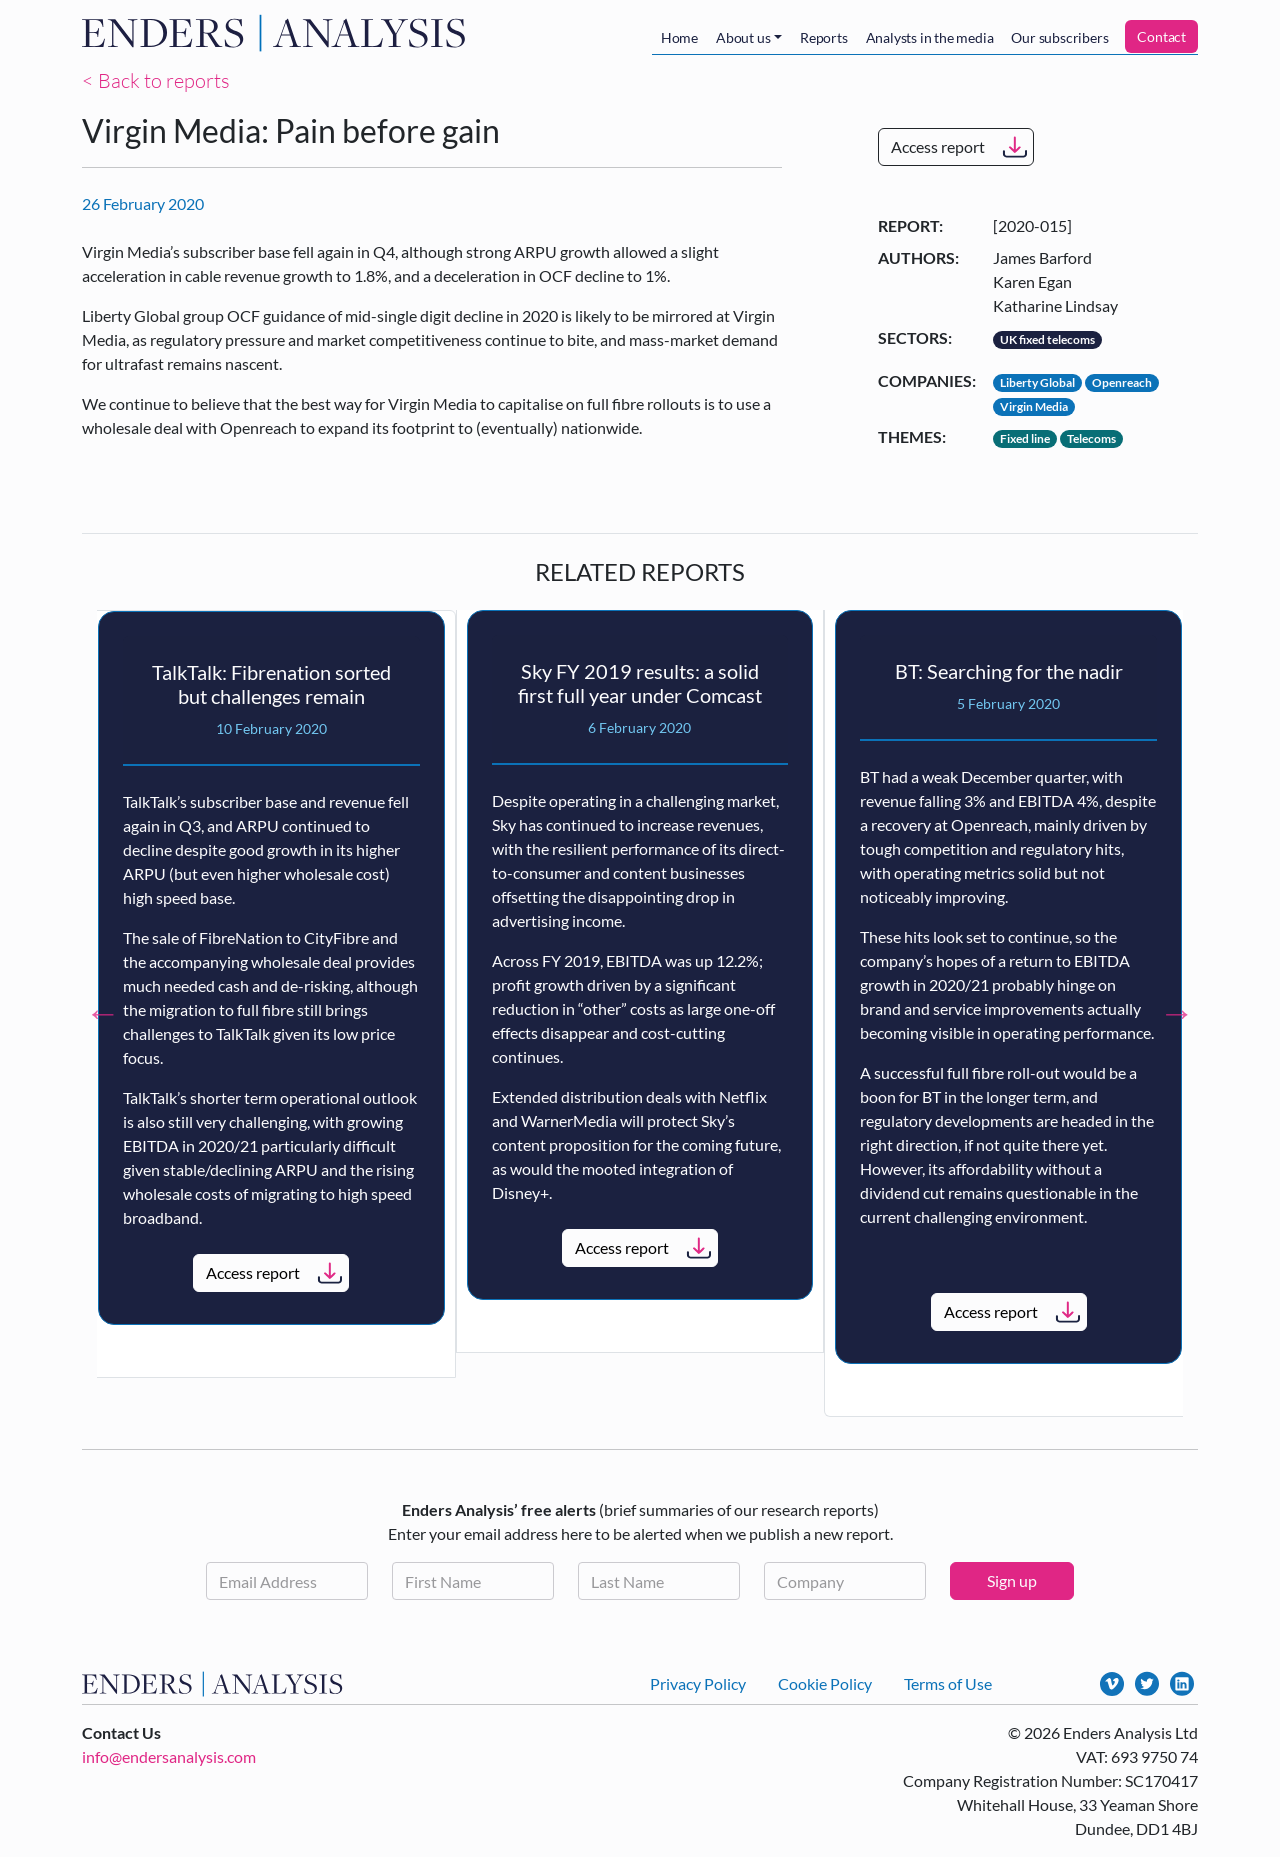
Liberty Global (1037, 382)
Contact (1161, 36)
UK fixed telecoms (1047, 339)
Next (1177, 1013)
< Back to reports (156, 80)
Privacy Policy (698, 1683)
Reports (824, 37)
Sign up (1012, 1580)
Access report (938, 146)
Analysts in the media (930, 37)
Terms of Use (948, 1683)
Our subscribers (1059, 37)
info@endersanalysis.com (169, 1756)
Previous (103, 1013)
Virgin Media (1034, 406)
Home (679, 37)
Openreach (1122, 382)
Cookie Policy (825, 1683)
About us (743, 37)
